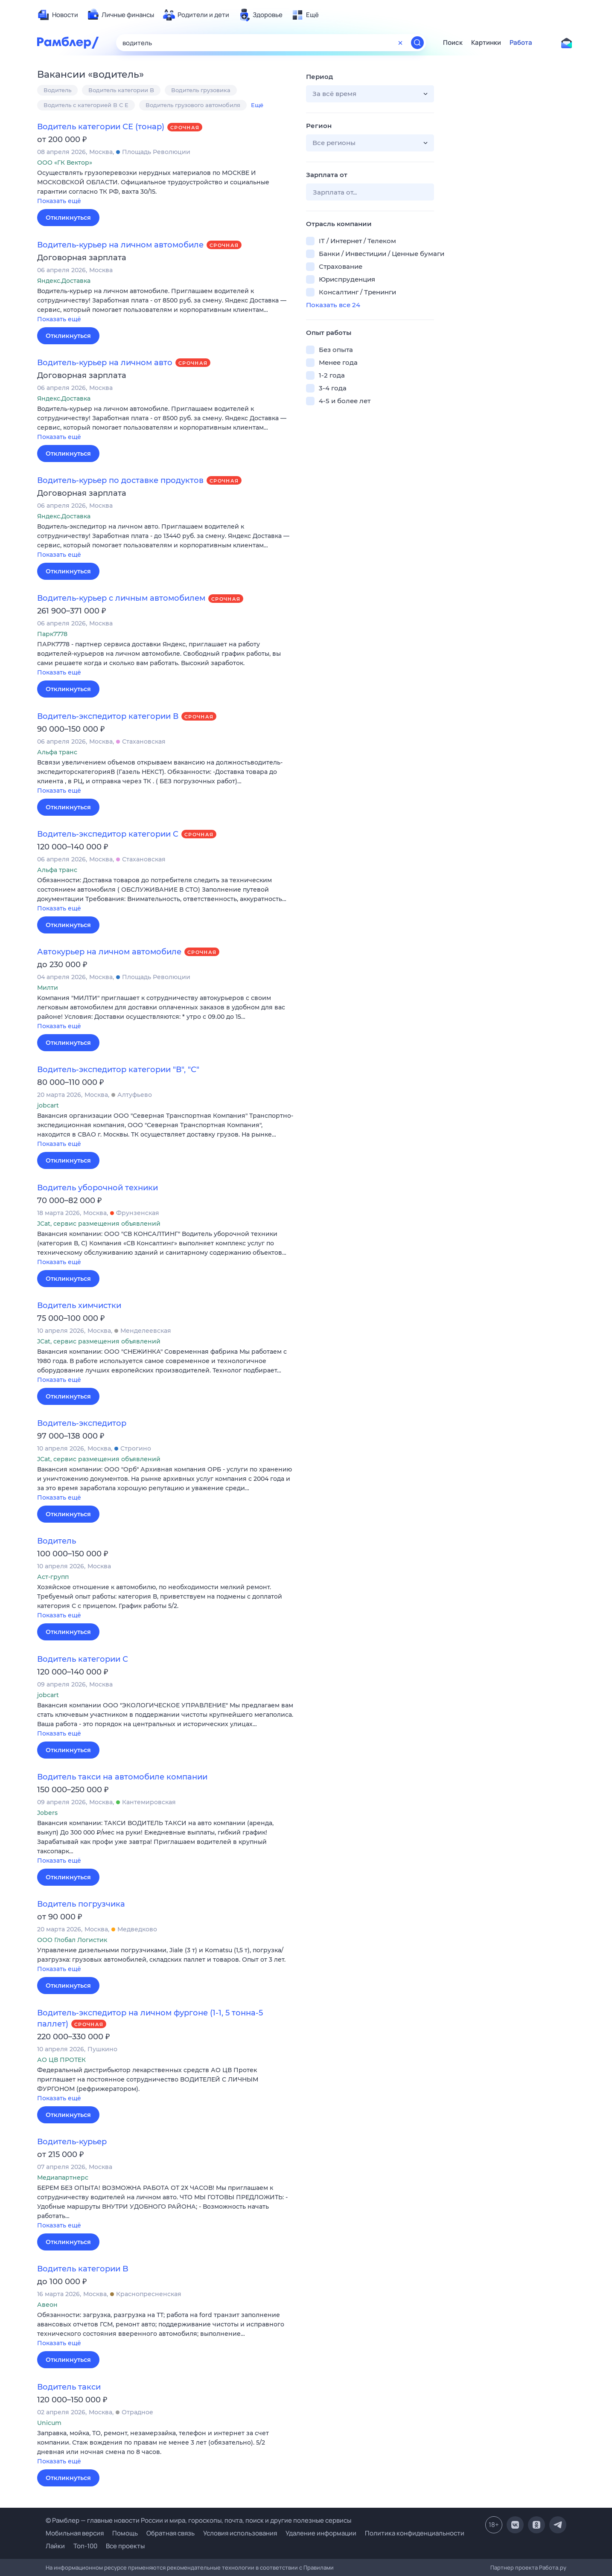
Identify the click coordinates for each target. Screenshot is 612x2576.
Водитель (57, 90)
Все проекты (125, 2545)
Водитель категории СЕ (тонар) (100, 126)
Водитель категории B (121, 90)
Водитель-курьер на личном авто (104, 362)
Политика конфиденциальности (414, 2533)
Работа (521, 42)
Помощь (125, 2533)
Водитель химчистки (79, 1305)
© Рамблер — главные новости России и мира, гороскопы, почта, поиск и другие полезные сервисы (198, 2520)
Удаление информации (321, 2533)
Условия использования (240, 2533)
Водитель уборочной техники (97, 1187)
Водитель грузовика (200, 90)
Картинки (486, 42)
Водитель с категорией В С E (86, 105)
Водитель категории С (82, 1659)
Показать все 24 (333, 305)
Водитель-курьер (72, 2141)
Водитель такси (69, 2387)
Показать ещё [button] (59, 201)
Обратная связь (170, 2533)
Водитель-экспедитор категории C (107, 834)
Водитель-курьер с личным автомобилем (121, 598)
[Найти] (417, 42)
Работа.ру (552, 2567)
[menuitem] (57, 15)
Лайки (55, 2545)
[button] (165, 187)
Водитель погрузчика (81, 1904)
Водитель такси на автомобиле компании (122, 1777)
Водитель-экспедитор (81, 1423)
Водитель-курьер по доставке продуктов (120, 480)
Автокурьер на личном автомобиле (109, 952)
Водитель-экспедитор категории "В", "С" (118, 1069)
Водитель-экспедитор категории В (107, 716)
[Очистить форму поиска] (400, 42)
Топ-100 (85, 2545)
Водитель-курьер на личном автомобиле (120, 245)
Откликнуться (68, 217)
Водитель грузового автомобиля (193, 105)
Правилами (318, 2567)
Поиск (453, 42)
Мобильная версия (75, 2533)
